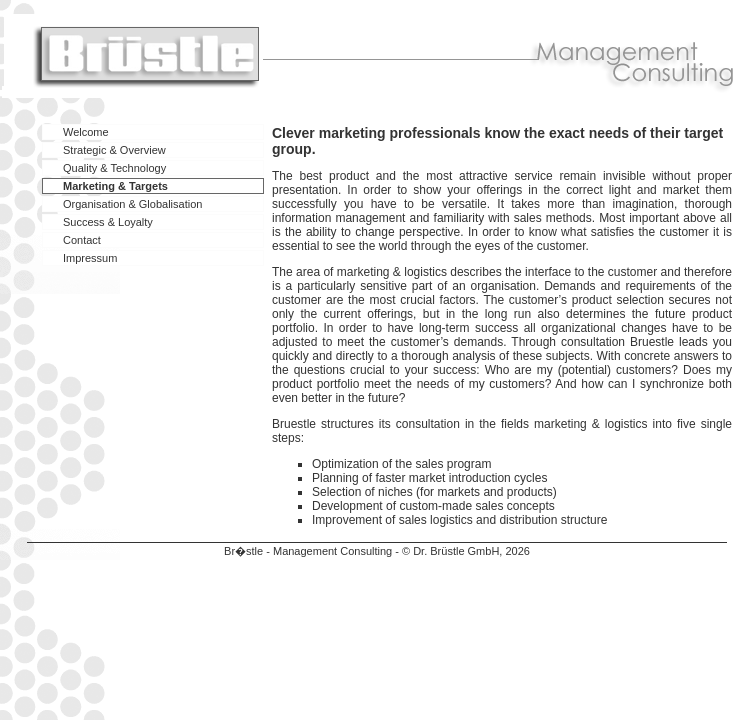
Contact (82, 240)
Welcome (86, 132)
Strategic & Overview (114, 150)
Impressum (90, 258)
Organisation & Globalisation (132, 204)
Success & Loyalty (108, 222)
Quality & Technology (114, 168)
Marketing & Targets (115, 186)
